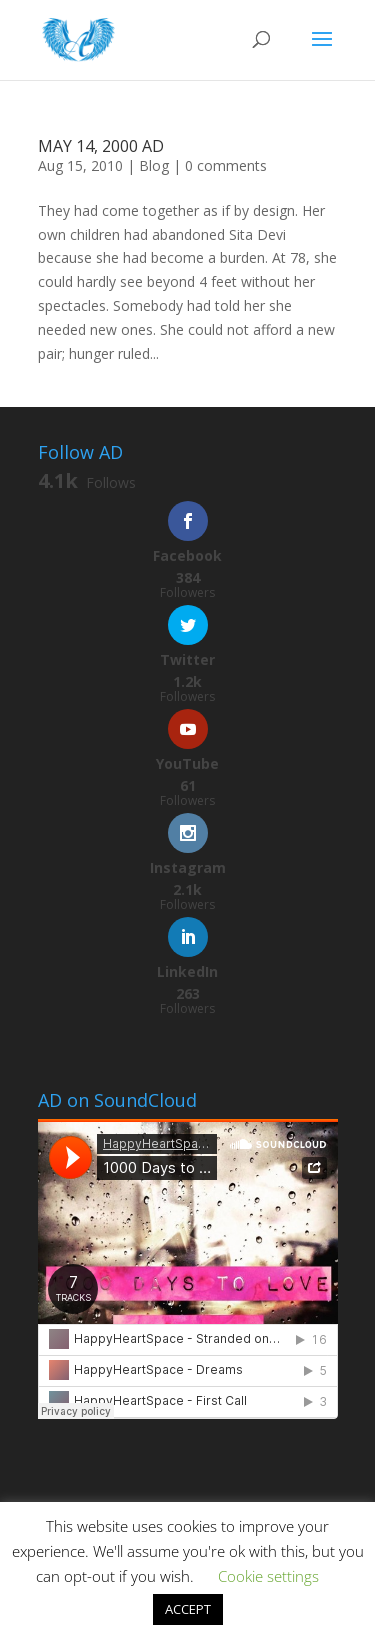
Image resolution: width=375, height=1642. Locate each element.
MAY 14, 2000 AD (101, 146)
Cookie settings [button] (268, 1576)
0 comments (226, 165)
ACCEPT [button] (188, 1609)
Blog (154, 165)
